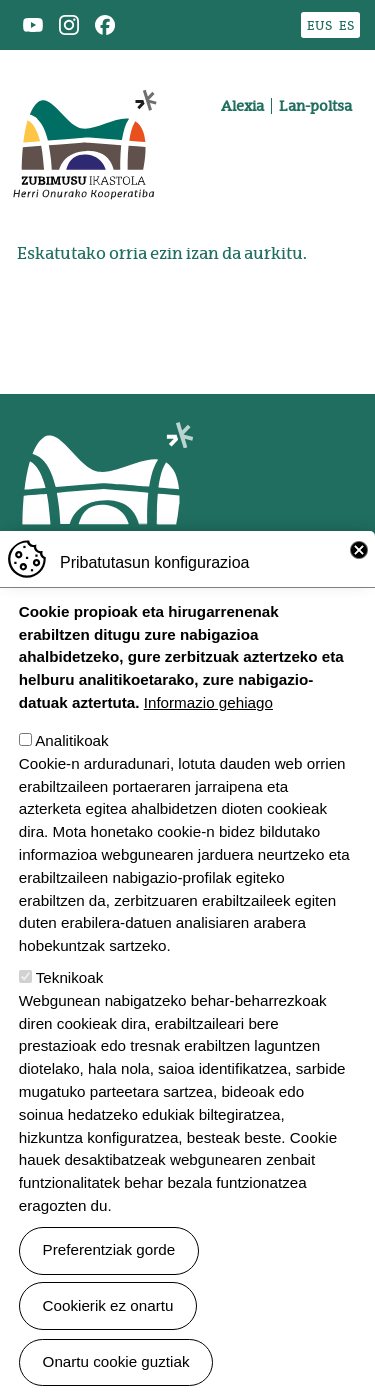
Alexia (242, 106)
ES (346, 25)
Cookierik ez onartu (108, 1305)
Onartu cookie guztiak (116, 1362)
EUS (319, 25)
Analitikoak (71, 741)
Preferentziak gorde (109, 1250)
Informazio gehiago (208, 703)
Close (359, 551)
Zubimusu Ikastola (84, 76)
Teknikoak (70, 978)
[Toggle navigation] (339, 176)
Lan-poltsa (315, 106)
